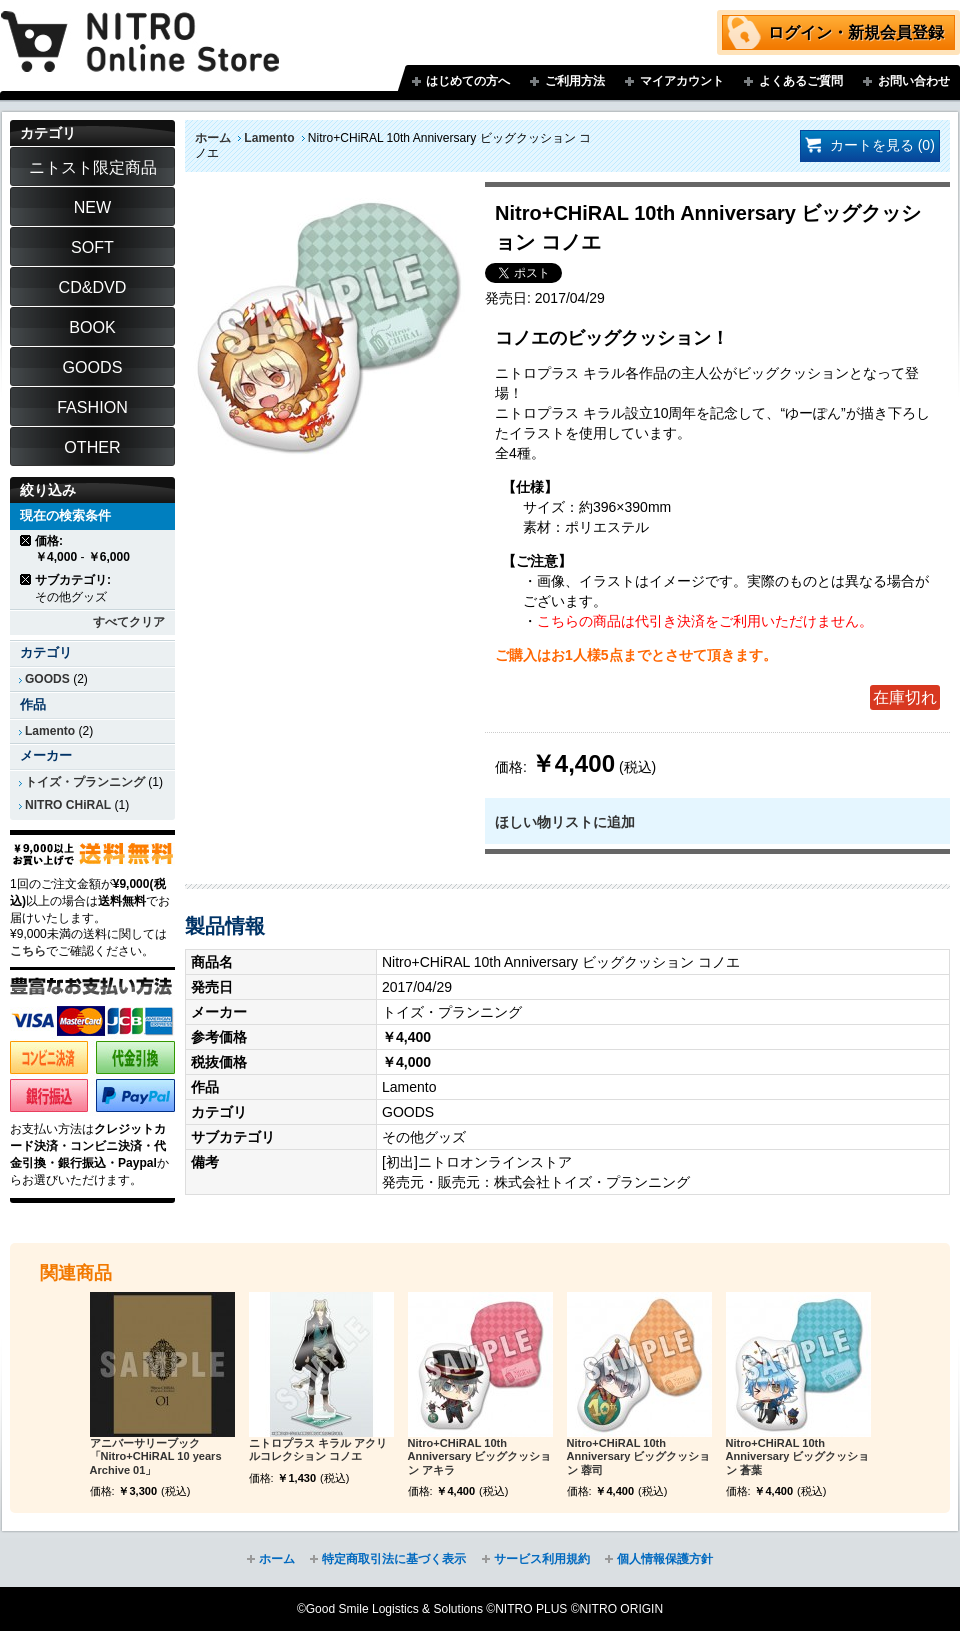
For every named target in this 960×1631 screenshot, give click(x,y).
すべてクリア (129, 622)
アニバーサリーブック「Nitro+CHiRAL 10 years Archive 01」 (156, 1457)
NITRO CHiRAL (68, 805)
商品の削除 (26, 540)
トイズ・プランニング (85, 782)
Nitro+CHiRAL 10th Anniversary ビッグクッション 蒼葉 (798, 1457)
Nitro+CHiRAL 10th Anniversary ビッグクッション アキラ (480, 1457)
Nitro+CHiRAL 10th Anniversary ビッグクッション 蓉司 (639, 1457)
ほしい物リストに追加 (565, 822)
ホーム (213, 138)
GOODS (47, 679)
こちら (28, 951)
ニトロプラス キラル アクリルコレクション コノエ (318, 1450)
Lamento (269, 138)
